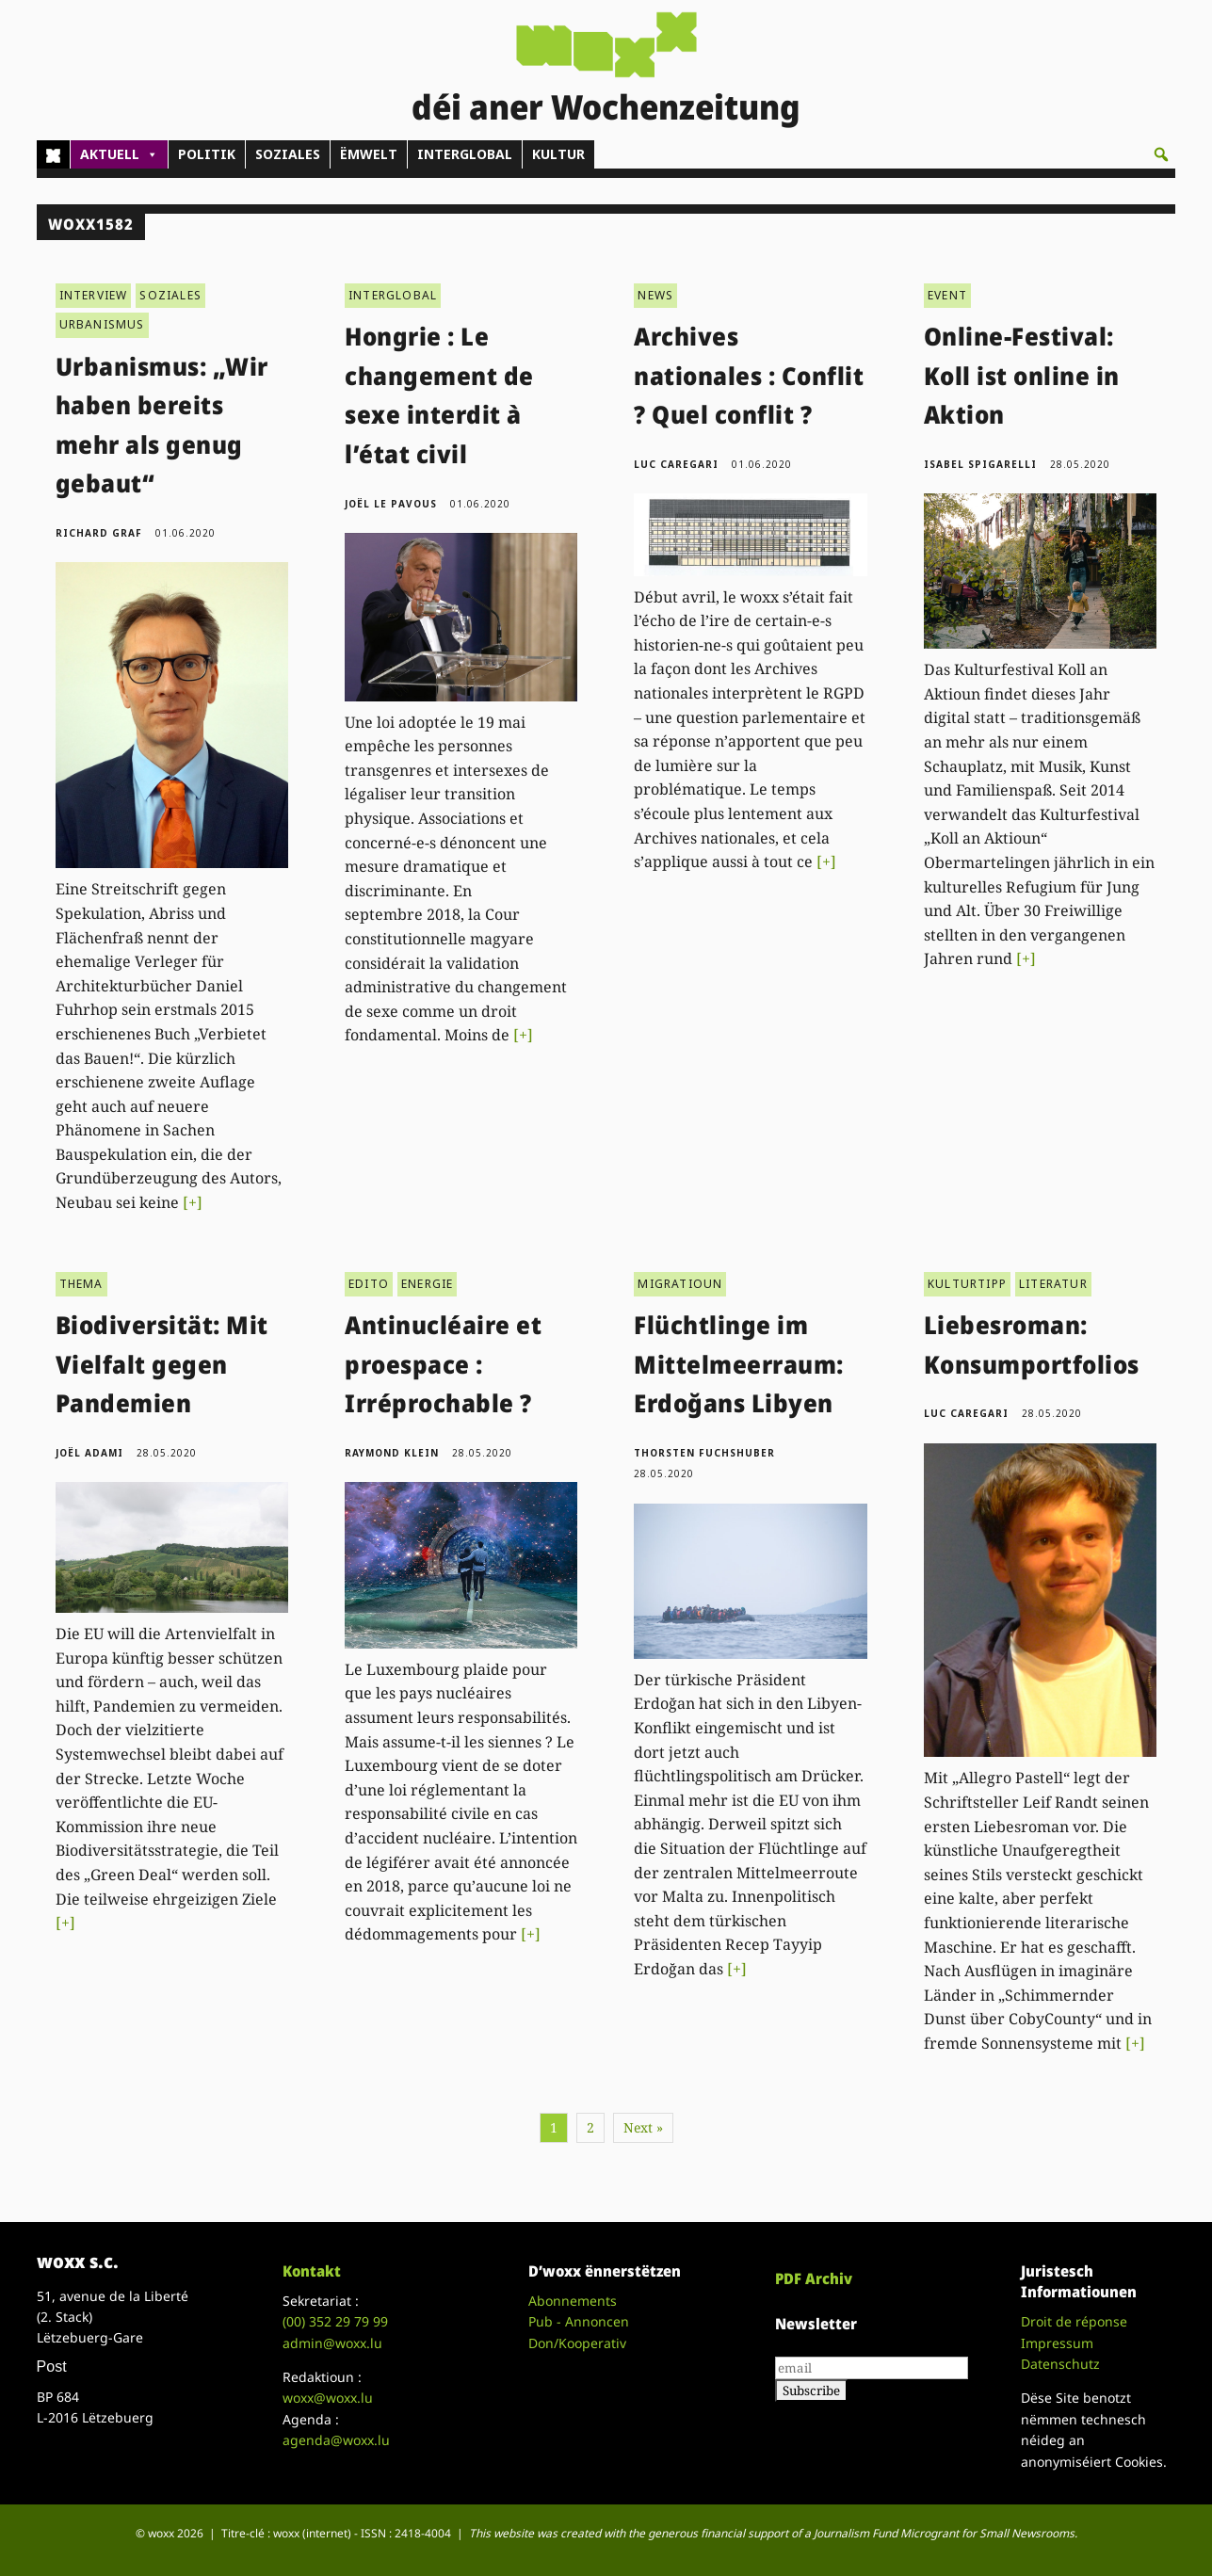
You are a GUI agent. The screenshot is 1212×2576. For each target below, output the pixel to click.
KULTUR (558, 154)
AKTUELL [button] (119, 154)
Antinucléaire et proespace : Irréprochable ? (443, 1364)
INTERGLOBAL (464, 154)
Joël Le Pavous (391, 503)
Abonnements (572, 2301)
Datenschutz (1060, 2364)
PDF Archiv (813, 2278)
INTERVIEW (93, 295)
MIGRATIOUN (680, 1284)
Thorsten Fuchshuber (704, 1452)
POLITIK (206, 154)
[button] (1161, 154)
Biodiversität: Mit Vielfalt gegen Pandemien (162, 1364)
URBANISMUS (102, 324)
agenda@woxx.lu (336, 2440)
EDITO (368, 1284)
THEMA (81, 1284)
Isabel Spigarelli (980, 464)
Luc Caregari (676, 464)
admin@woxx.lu (332, 2343)
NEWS (655, 295)
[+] (192, 1202)
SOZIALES (287, 154)
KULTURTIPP (967, 1284)
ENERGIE (427, 1284)
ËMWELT (368, 154)
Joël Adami (89, 1452)
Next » (643, 2127)
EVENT (947, 295)
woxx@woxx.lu (328, 2398)
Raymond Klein (392, 1452)
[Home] (53, 154)
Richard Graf (99, 532)
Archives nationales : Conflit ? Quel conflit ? (749, 375)
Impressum (1057, 2343)
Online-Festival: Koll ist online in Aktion (1022, 375)
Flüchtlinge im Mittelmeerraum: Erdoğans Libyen (739, 1364)
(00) (335, 2321)
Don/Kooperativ (577, 2343)
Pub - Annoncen (578, 2321)
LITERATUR (1053, 1284)
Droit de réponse (1074, 2321)
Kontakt (312, 2271)
